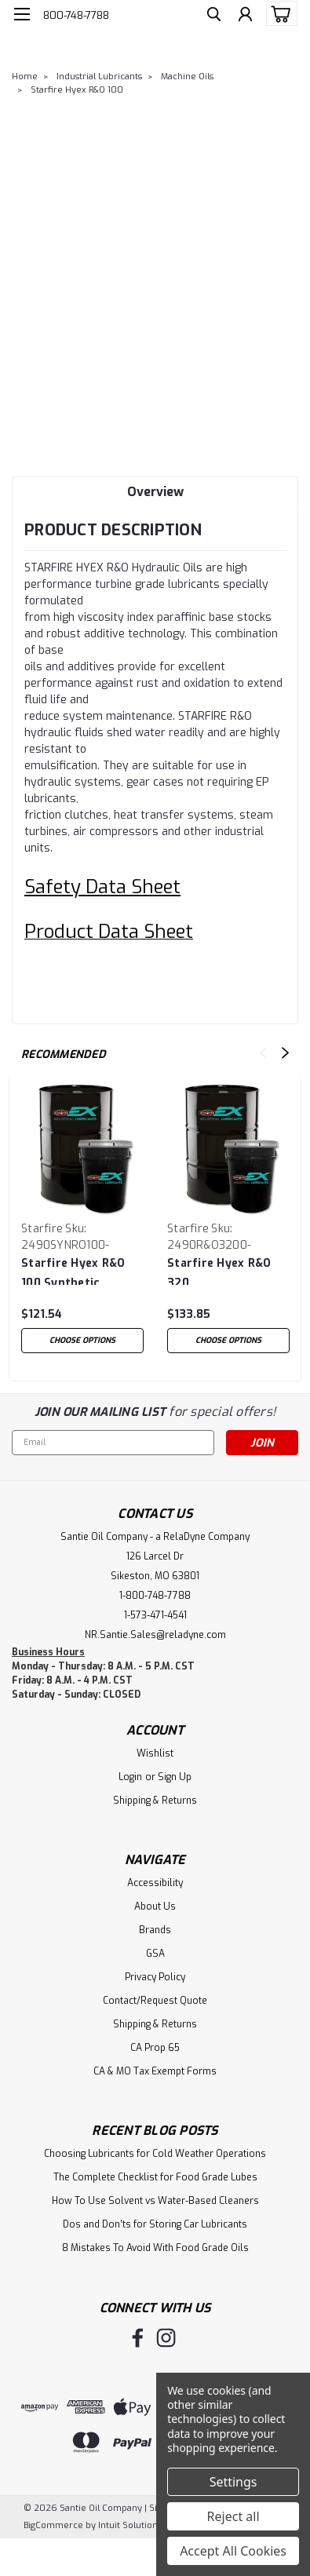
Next (285, 1053)
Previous (263, 1053)
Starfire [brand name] (42, 1228)
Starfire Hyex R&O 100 (77, 90)
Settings (233, 2481)
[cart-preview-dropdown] (278, 13)
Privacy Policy (155, 1977)
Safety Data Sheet (102, 886)
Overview (155, 491)
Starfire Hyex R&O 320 (219, 1270)
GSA (155, 1953)
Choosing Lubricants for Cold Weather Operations (155, 2153)
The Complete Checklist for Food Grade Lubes (155, 2177)
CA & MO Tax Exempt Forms (155, 2071)
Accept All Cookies (233, 2551)
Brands (155, 1930)
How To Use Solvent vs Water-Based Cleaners (155, 2201)
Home (25, 76)
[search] (214, 16)
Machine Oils (187, 76)
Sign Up (174, 1777)
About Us (155, 1906)
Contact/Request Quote (155, 2000)
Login (130, 1777)
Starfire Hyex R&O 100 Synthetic (73, 1270)
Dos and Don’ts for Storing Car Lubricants (155, 2224)
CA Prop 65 (155, 2047)
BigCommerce (53, 2525)
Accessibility (155, 1883)
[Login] (245, 16)
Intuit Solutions (130, 2525)
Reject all (233, 2516)
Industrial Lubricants (99, 76)
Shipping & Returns (155, 1800)
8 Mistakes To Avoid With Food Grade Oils (155, 2248)
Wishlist (155, 1753)
